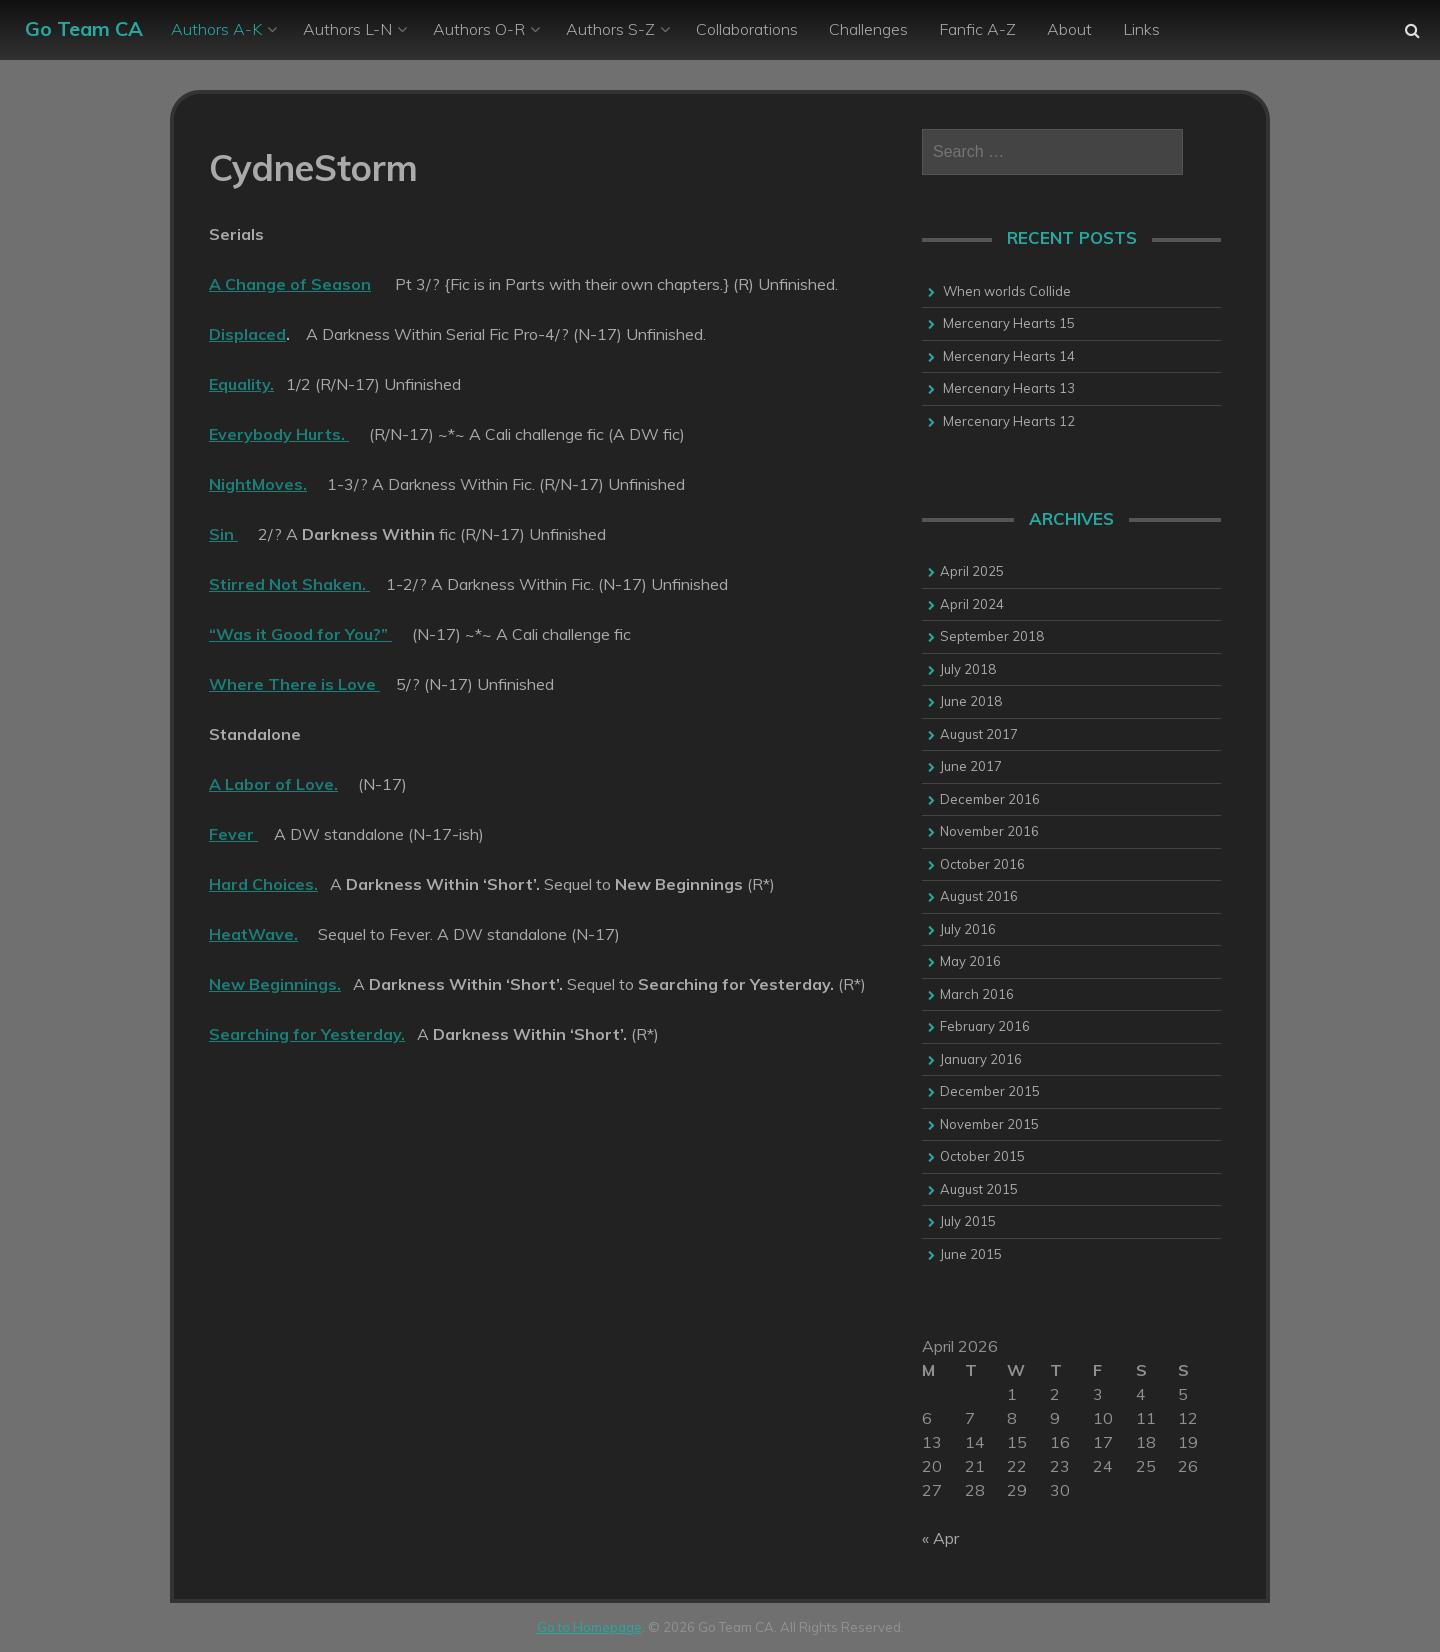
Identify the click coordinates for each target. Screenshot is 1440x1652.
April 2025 (972, 571)
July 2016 (968, 929)
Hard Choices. (263, 884)
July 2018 (968, 669)
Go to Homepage (589, 1627)
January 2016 (981, 1059)
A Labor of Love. (273, 784)
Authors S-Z (610, 29)
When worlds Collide (1007, 291)
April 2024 (972, 604)
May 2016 (970, 961)
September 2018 (992, 636)
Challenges (868, 29)
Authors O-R (479, 29)
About (1069, 29)
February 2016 (985, 1026)
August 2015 (979, 1189)
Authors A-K (216, 29)
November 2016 (989, 831)
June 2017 (971, 766)
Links (1141, 29)
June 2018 (971, 701)
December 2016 (990, 799)
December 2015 (990, 1091)
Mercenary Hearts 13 (1009, 388)
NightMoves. (258, 484)
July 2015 (968, 1221)
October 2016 (982, 864)
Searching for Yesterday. (307, 1034)
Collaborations (747, 29)
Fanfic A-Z (977, 29)
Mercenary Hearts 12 (1009, 421)
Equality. (241, 384)
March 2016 (977, 994)
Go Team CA (84, 28)
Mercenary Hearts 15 (1009, 323)
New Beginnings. (275, 984)
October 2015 (982, 1156)
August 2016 (979, 896)
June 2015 (971, 1254)
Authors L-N (347, 29)
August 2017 (979, 734)
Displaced (247, 334)
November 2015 (989, 1124)
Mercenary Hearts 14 (1009, 356)
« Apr (940, 1538)
